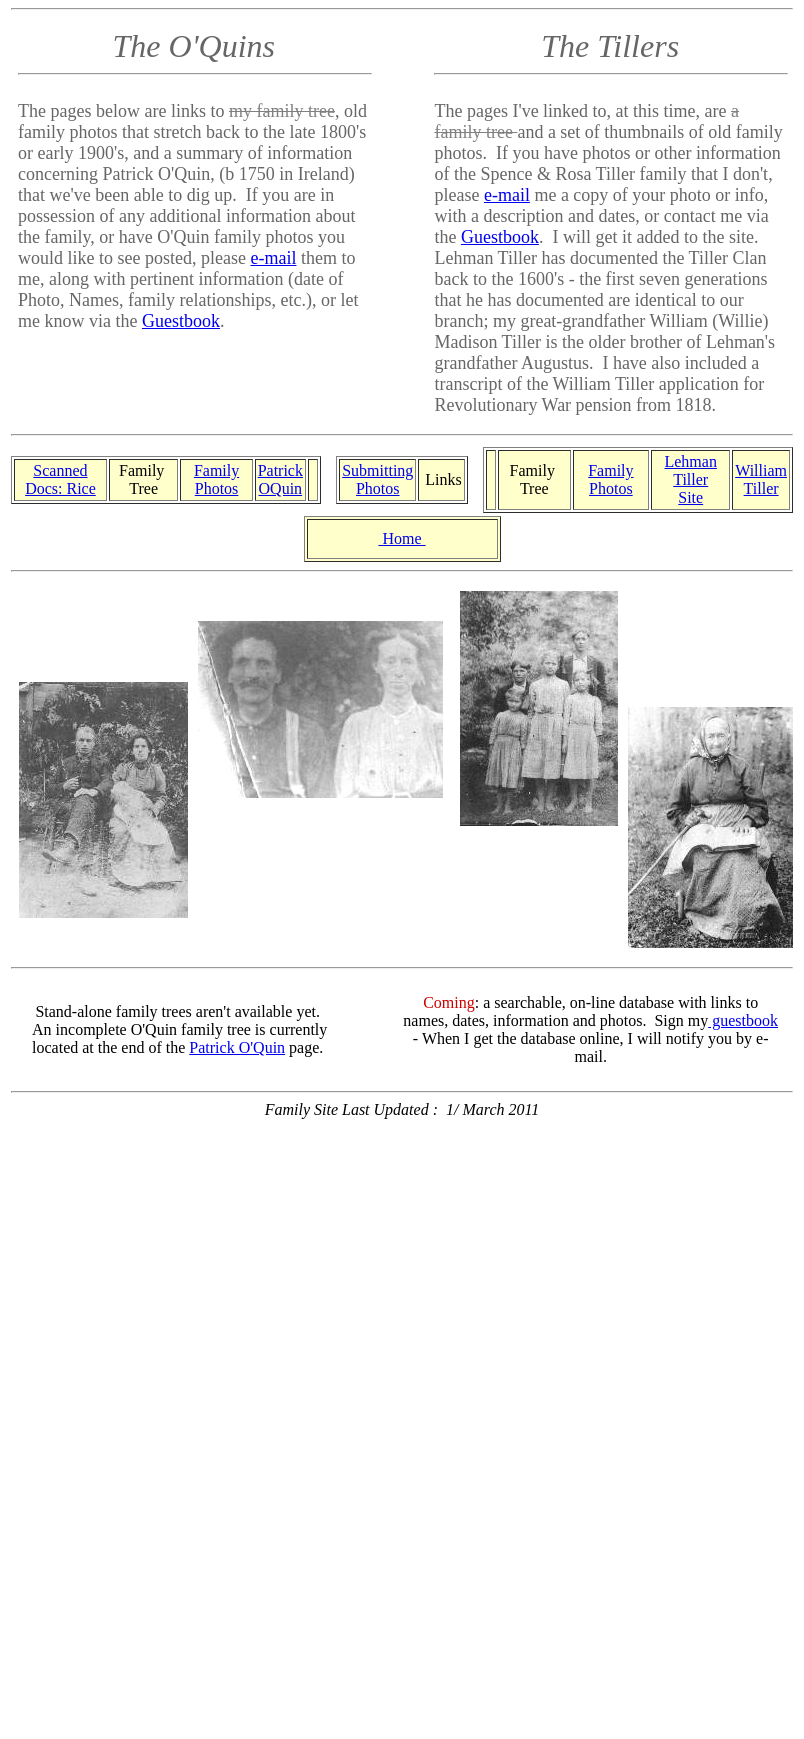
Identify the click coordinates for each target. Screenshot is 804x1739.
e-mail (273, 258)
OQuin (281, 488)
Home (401, 538)
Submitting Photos (377, 479)
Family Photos (216, 479)
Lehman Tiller (690, 470)
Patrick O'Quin (237, 1047)
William (761, 470)
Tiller (761, 488)
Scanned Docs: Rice (60, 479)
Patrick (280, 470)
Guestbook (181, 321)
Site (690, 497)
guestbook (743, 1020)
